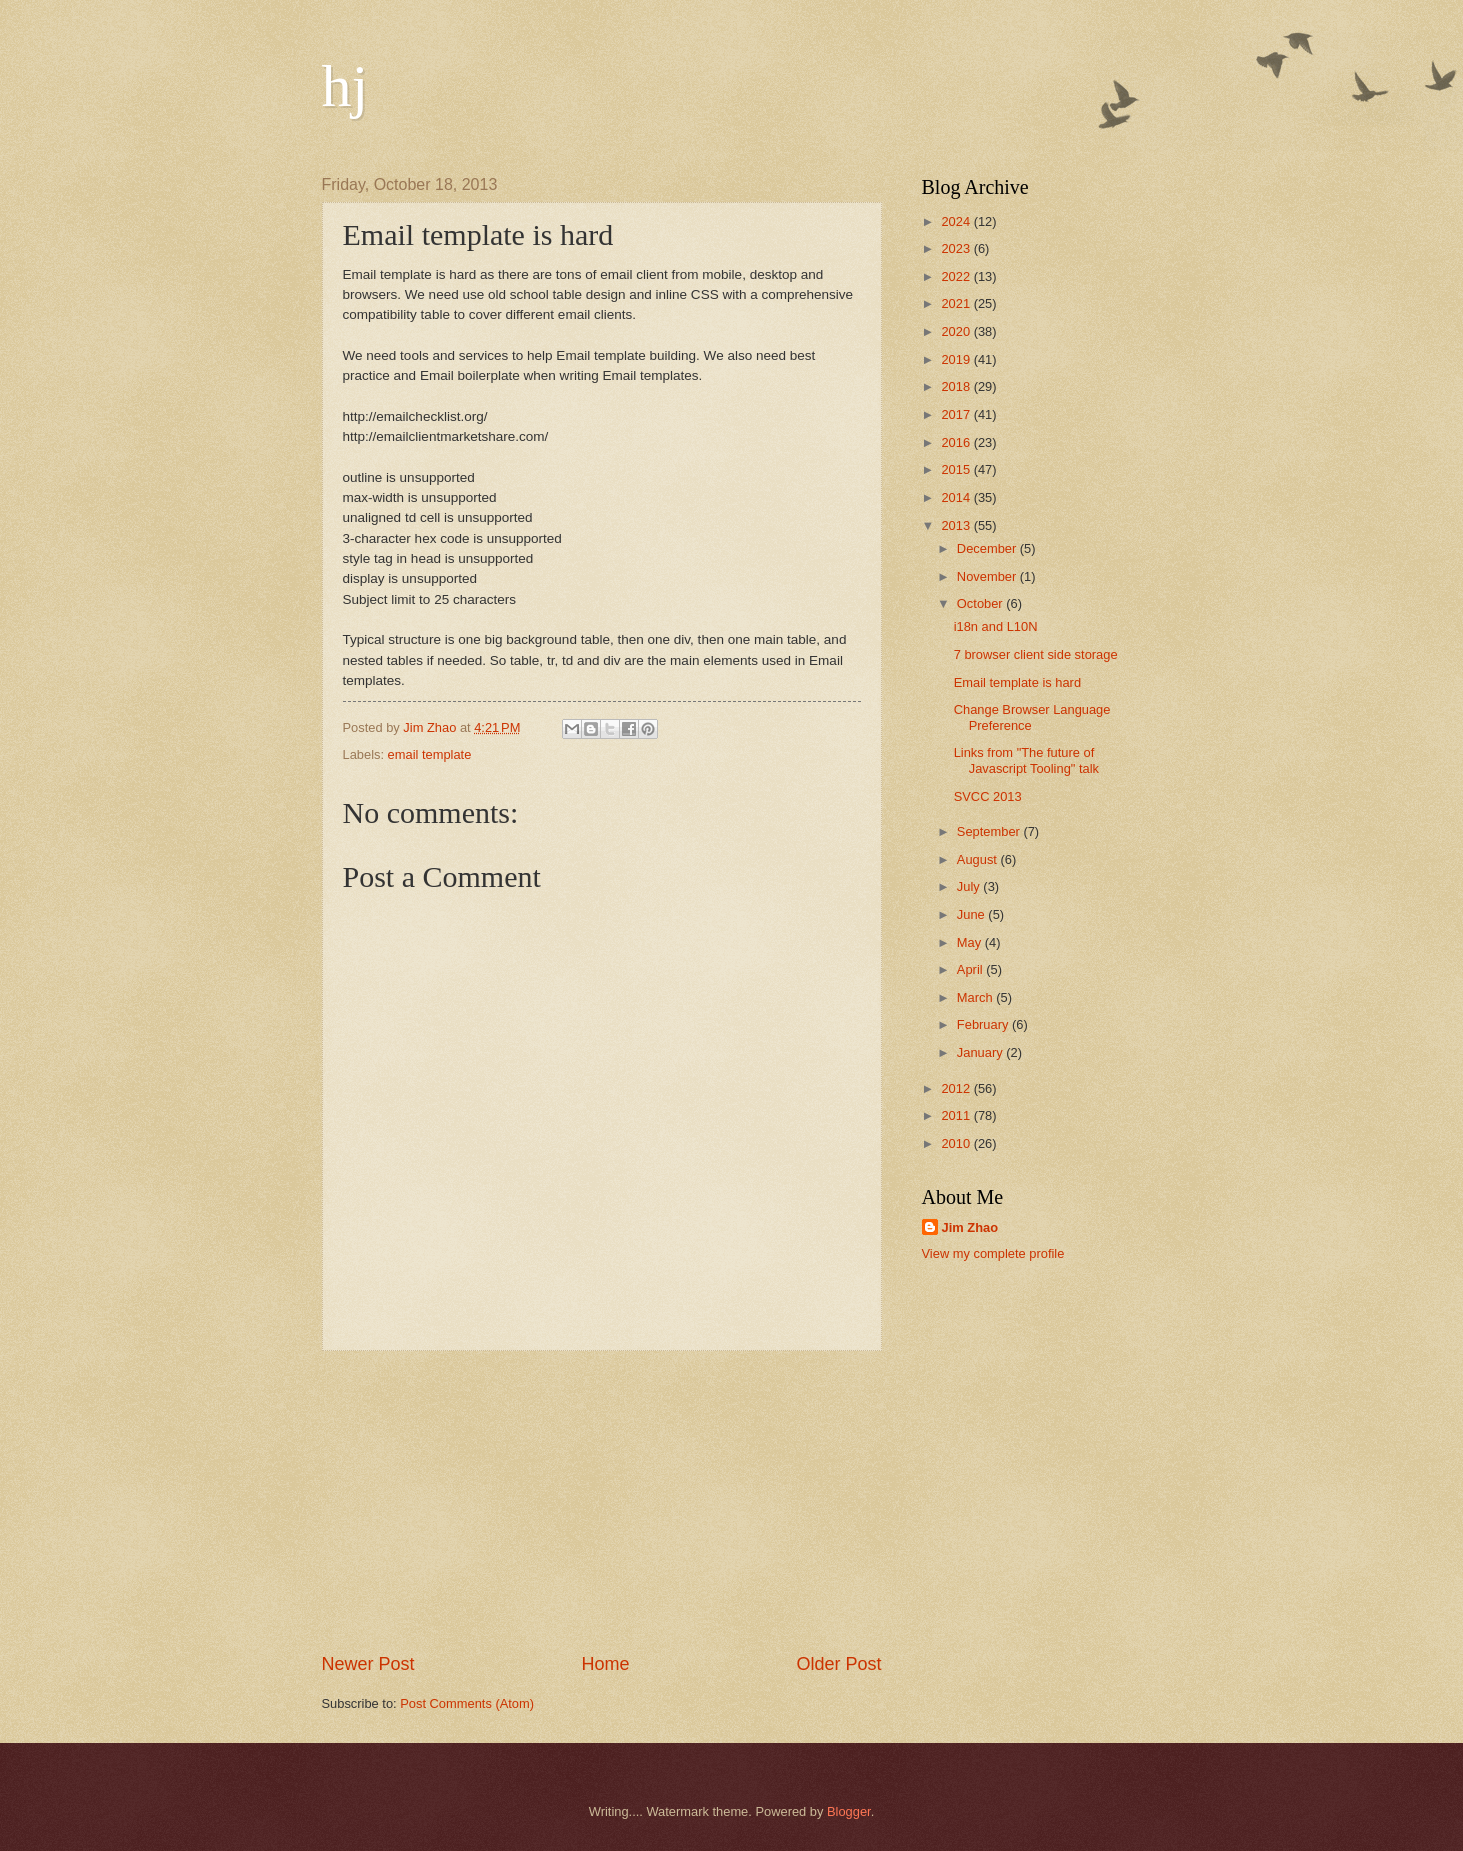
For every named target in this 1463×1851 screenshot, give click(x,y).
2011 (957, 1115)
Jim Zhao (970, 1227)
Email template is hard (1017, 682)
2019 (957, 359)
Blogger (849, 1811)
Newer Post (368, 1664)
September (990, 831)
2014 (957, 497)
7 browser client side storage (1036, 654)
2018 (957, 386)
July (970, 886)
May (971, 942)
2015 (957, 469)
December (988, 548)
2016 (957, 442)
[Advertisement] (602, 1501)
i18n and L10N (996, 626)
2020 (957, 331)
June (973, 914)
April (971, 969)
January (981, 1052)
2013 (957, 525)
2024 (957, 221)
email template (430, 754)
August (979, 859)
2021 (957, 303)
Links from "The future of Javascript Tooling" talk (1026, 760)
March (976, 997)
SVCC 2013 (988, 796)
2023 (957, 248)
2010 (957, 1143)
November (988, 576)
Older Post (838, 1664)
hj (345, 86)
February (984, 1024)
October (981, 603)
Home (605, 1664)
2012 (957, 1088)
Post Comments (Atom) (467, 1703)
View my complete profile (993, 1253)
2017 (957, 414)
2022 (957, 276)
